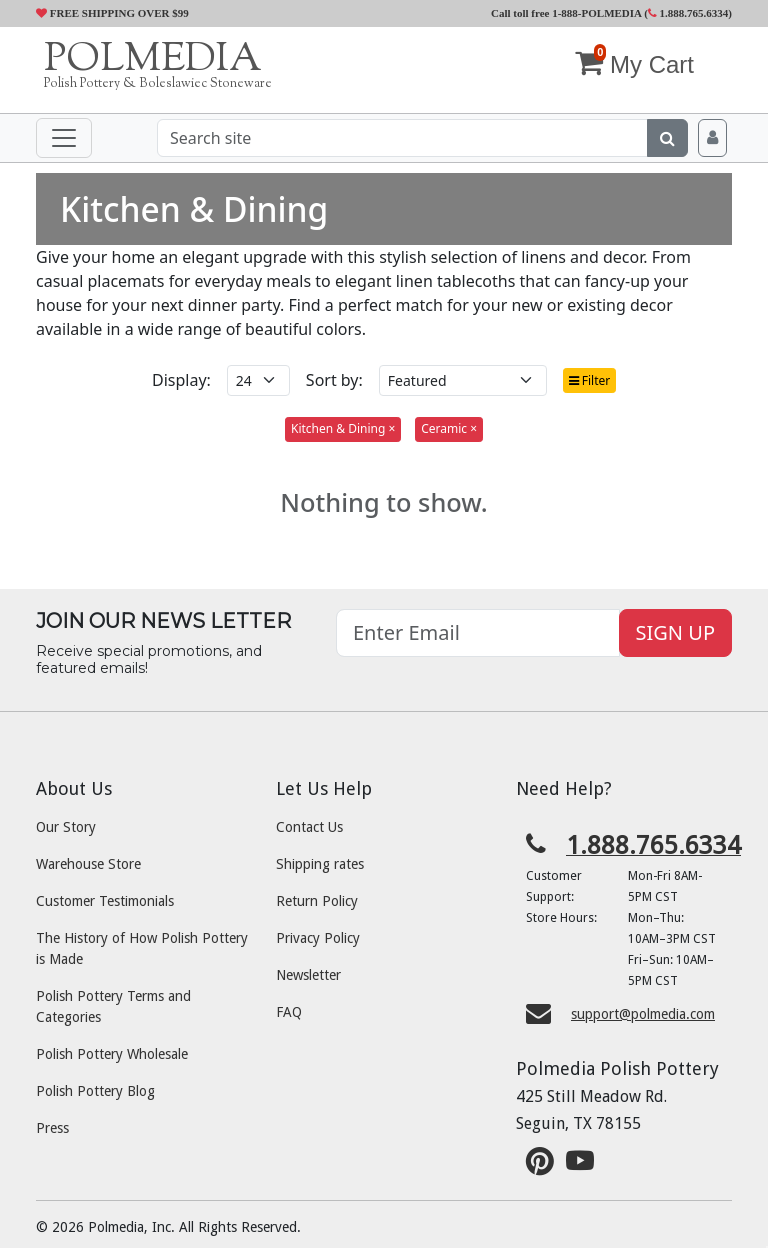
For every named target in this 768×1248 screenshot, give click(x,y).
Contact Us (309, 827)
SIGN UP (675, 632)
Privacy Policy (318, 938)
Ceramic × (449, 428)
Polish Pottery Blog (95, 1091)
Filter (590, 380)
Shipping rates (320, 864)
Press (52, 1128)
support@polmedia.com (643, 1014)
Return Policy (317, 901)
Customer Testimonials (105, 901)
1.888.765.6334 (688, 13)
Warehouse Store (88, 864)
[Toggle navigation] (64, 138)
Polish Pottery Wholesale (112, 1054)
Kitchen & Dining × (343, 428)
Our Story (66, 827)
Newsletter (308, 975)
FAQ (289, 1012)
